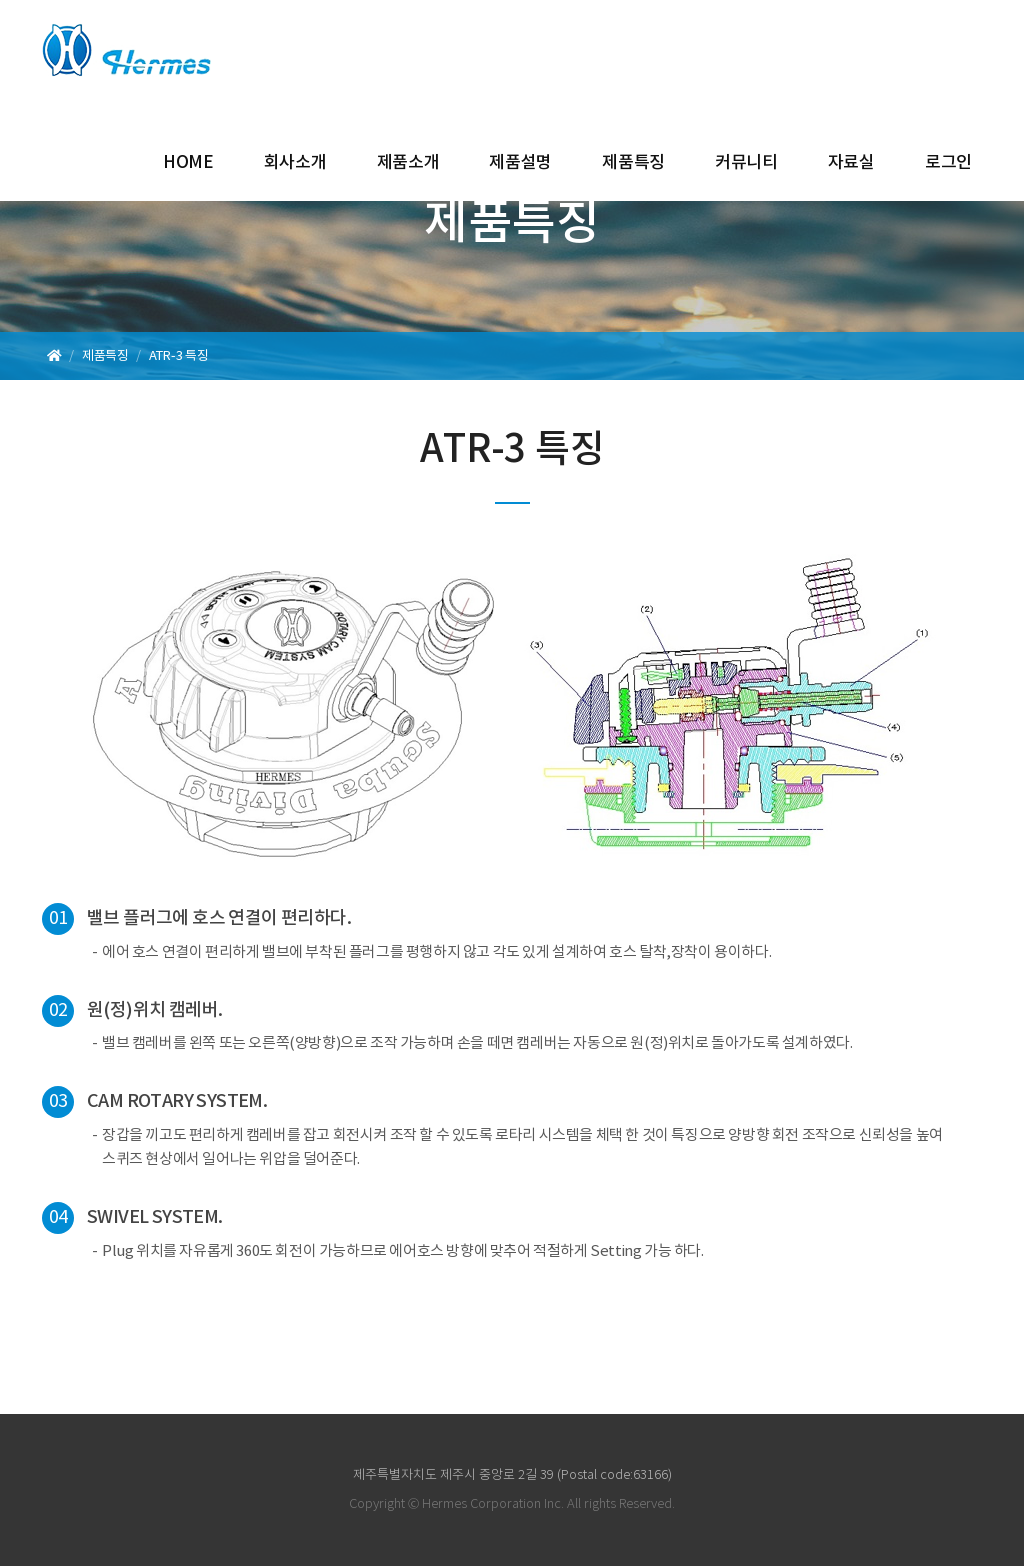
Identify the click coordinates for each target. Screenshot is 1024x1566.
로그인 (948, 163)
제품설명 (520, 163)
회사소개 (295, 163)
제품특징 (633, 163)
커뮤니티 (746, 163)
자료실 (851, 163)
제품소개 (408, 163)
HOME (188, 163)
